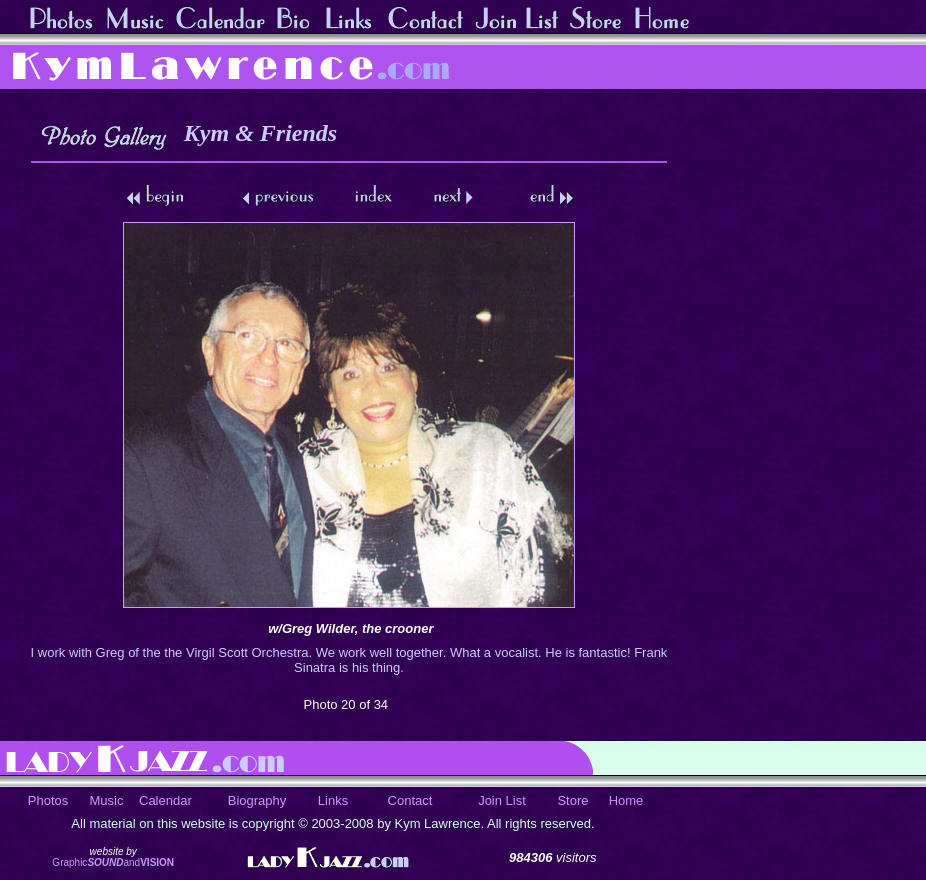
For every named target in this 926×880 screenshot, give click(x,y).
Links (333, 800)
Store (572, 800)
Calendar (165, 800)
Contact (410, 800)
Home (626, 800)
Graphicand (113, 862)
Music (107, 800)
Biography (257, 800)
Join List (502, 800)
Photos (48, 800)
